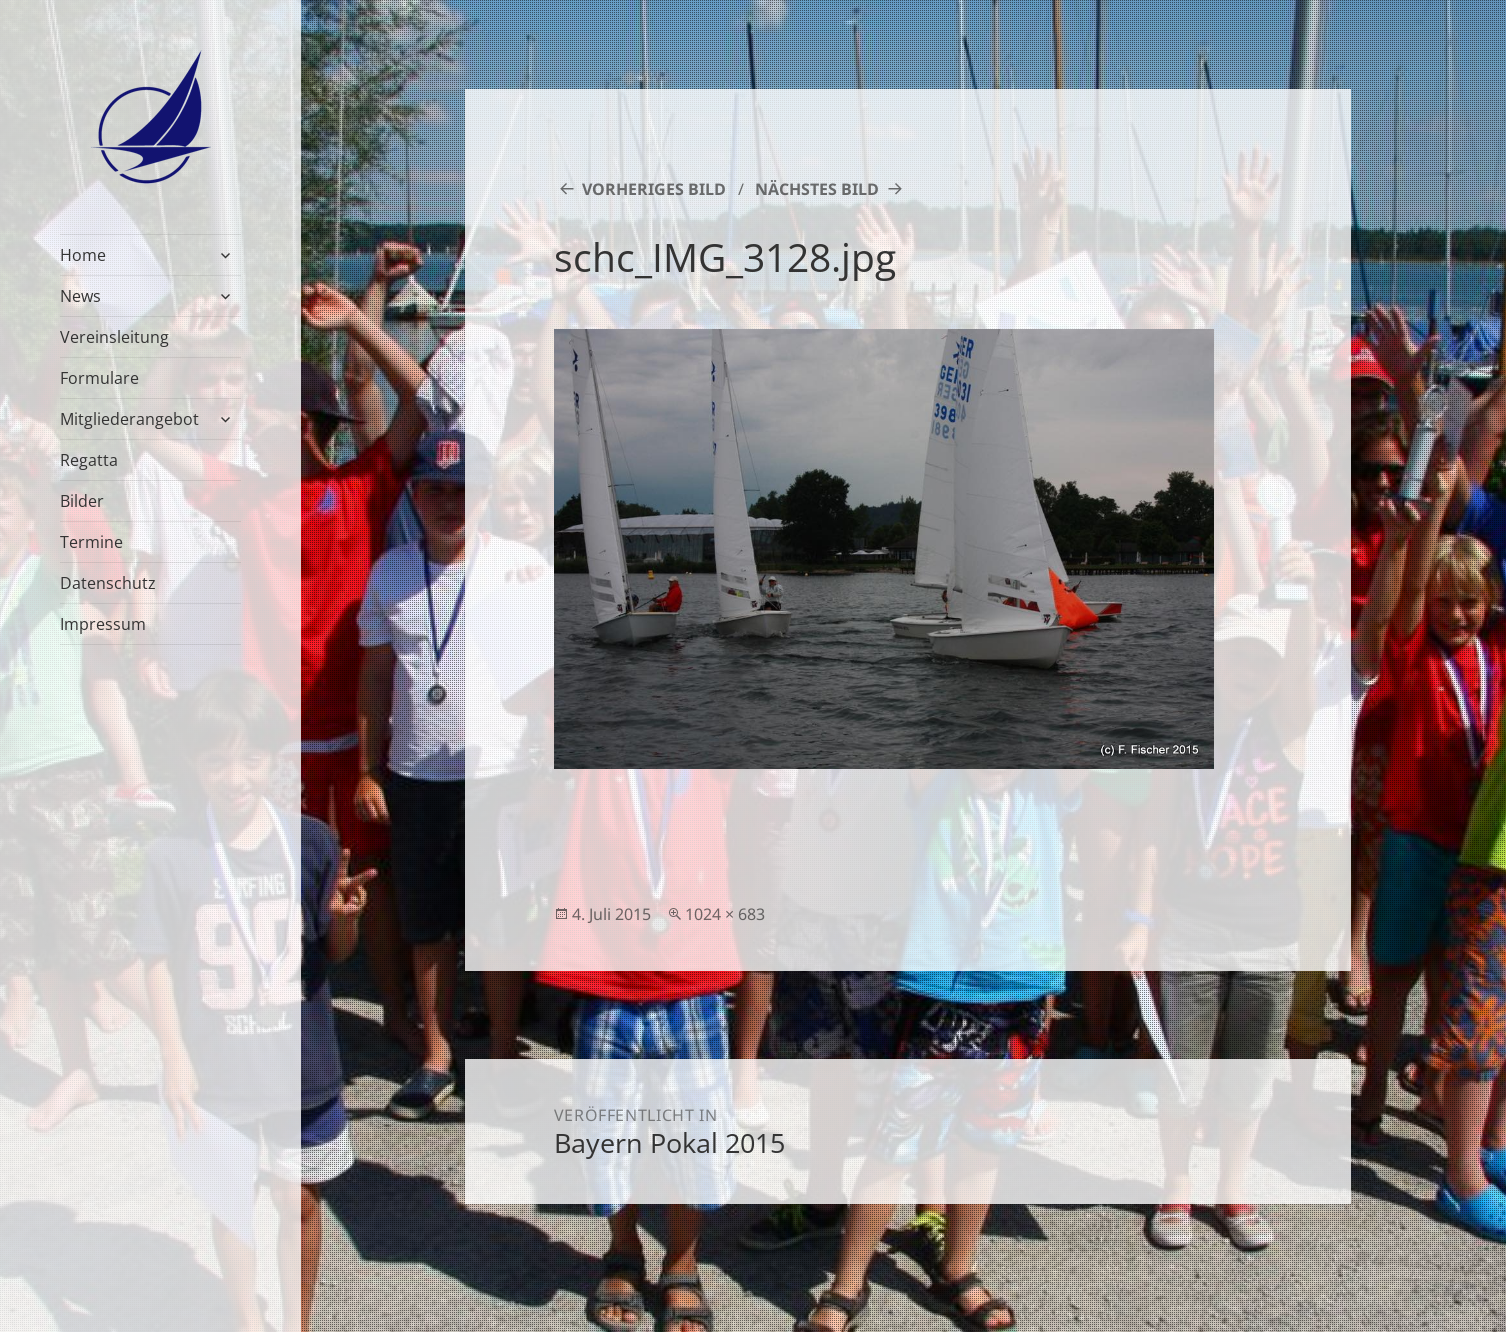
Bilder (82, 501)
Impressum (103, 624)
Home (83, 255)
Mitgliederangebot (129, 419)
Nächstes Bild (817, 189)
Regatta (89, 460)
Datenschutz (108, 583)
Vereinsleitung (114, 337)
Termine (91, 542)
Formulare (99, 378)
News (80, 296)
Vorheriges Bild (654, 189)
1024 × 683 (725, 914)
